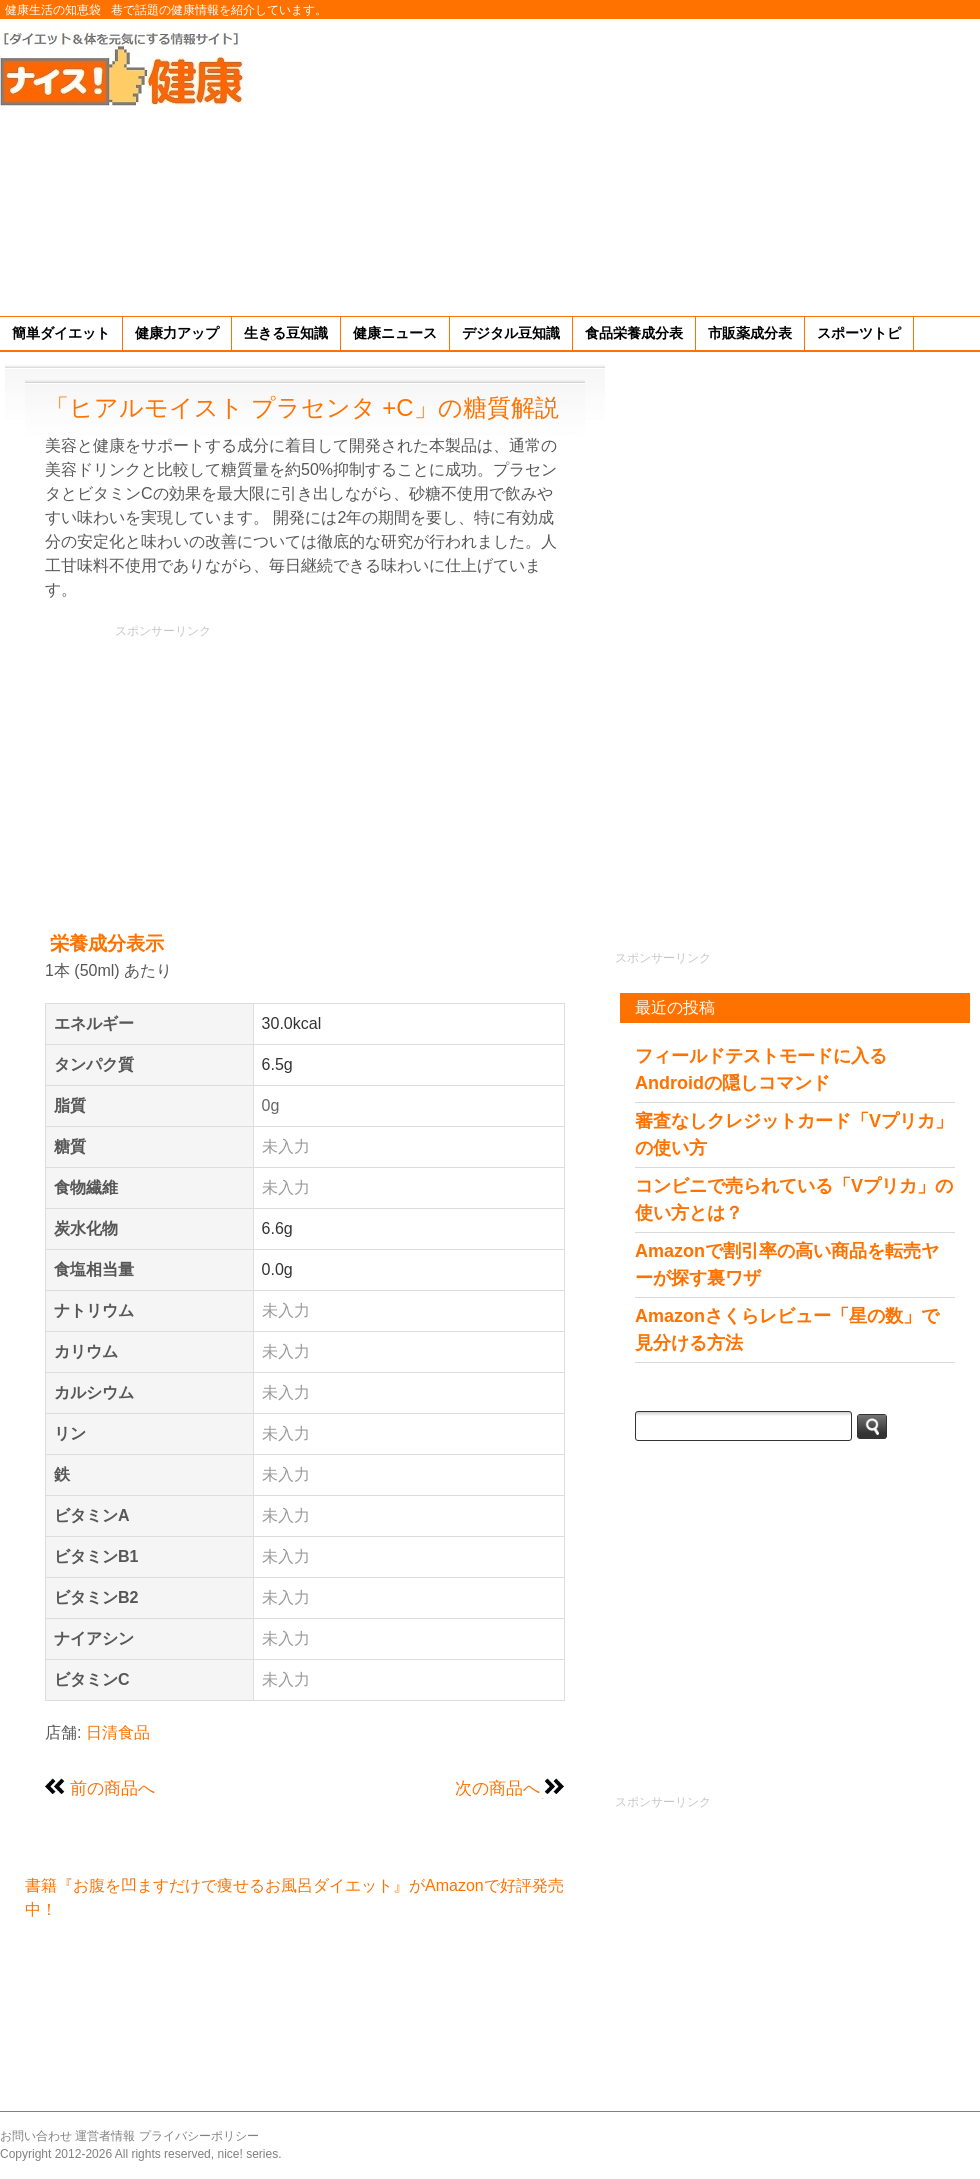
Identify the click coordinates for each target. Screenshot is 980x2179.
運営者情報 (105, 2136)
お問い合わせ (36, 2136)
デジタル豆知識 (511, 333)
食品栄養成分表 (634, 333)
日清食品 (118, 1732)
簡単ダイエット (61, 333)
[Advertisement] (722, 164)
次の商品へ (497, 1788)
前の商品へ (112, 1788)
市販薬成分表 (750, 333)
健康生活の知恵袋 (53, 10)
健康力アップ (177, 333)
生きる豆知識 (286, 333)
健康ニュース (395, 333)
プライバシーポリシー (199, 2136)
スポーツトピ (859, 333)
